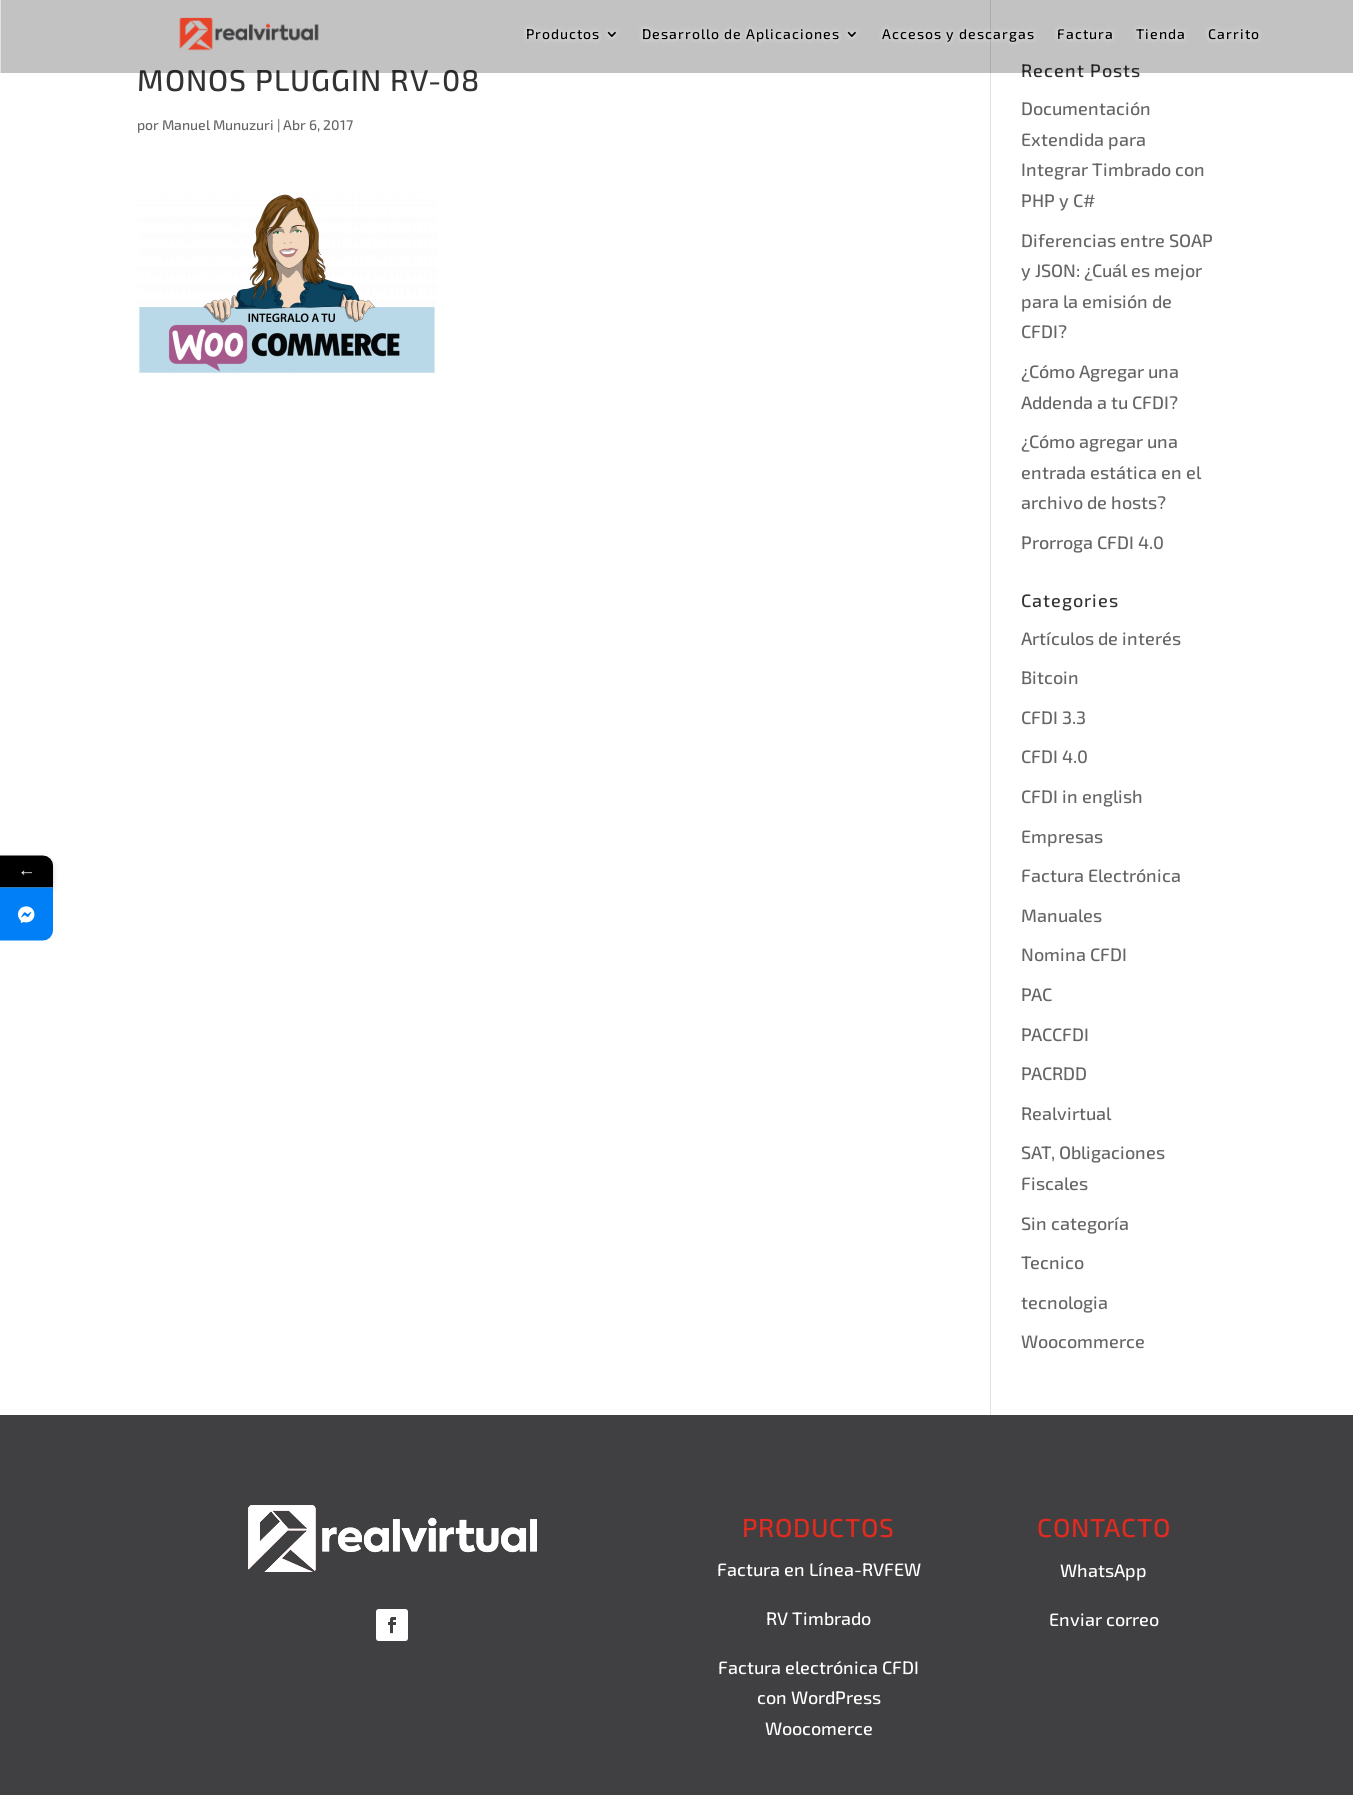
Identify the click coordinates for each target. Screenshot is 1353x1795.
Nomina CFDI (1074, 954)
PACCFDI (1055, 1034)
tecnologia (1064, 1302)
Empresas (1062, 836)
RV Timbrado (818, 1618)
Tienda (1161, 34)
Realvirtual (1066, 1113)
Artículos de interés (1101, 638)
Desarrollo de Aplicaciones (741, 34)
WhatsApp (1103, 1570)
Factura (1085, 34)
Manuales (1061, 915)
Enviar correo (1104, 1619)
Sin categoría (1075, 1223)
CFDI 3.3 (1053, 717)
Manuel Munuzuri (218, 124)
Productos (563, 34)
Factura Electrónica (1101, 875)
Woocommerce (1083, 1341)
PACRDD (1054, 1073)
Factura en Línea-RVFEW (819, 1569)
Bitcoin (1050, 677)
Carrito (1234, 34)
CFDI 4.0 (1054, 756)
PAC (1036, 994)
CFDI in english (1082, 796)
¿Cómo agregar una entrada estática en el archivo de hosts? (1111, 471)
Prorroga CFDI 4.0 (1092, 542)
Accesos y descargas (958, 34)
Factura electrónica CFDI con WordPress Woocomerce (818, 1697)
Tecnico (1052, 1262)
